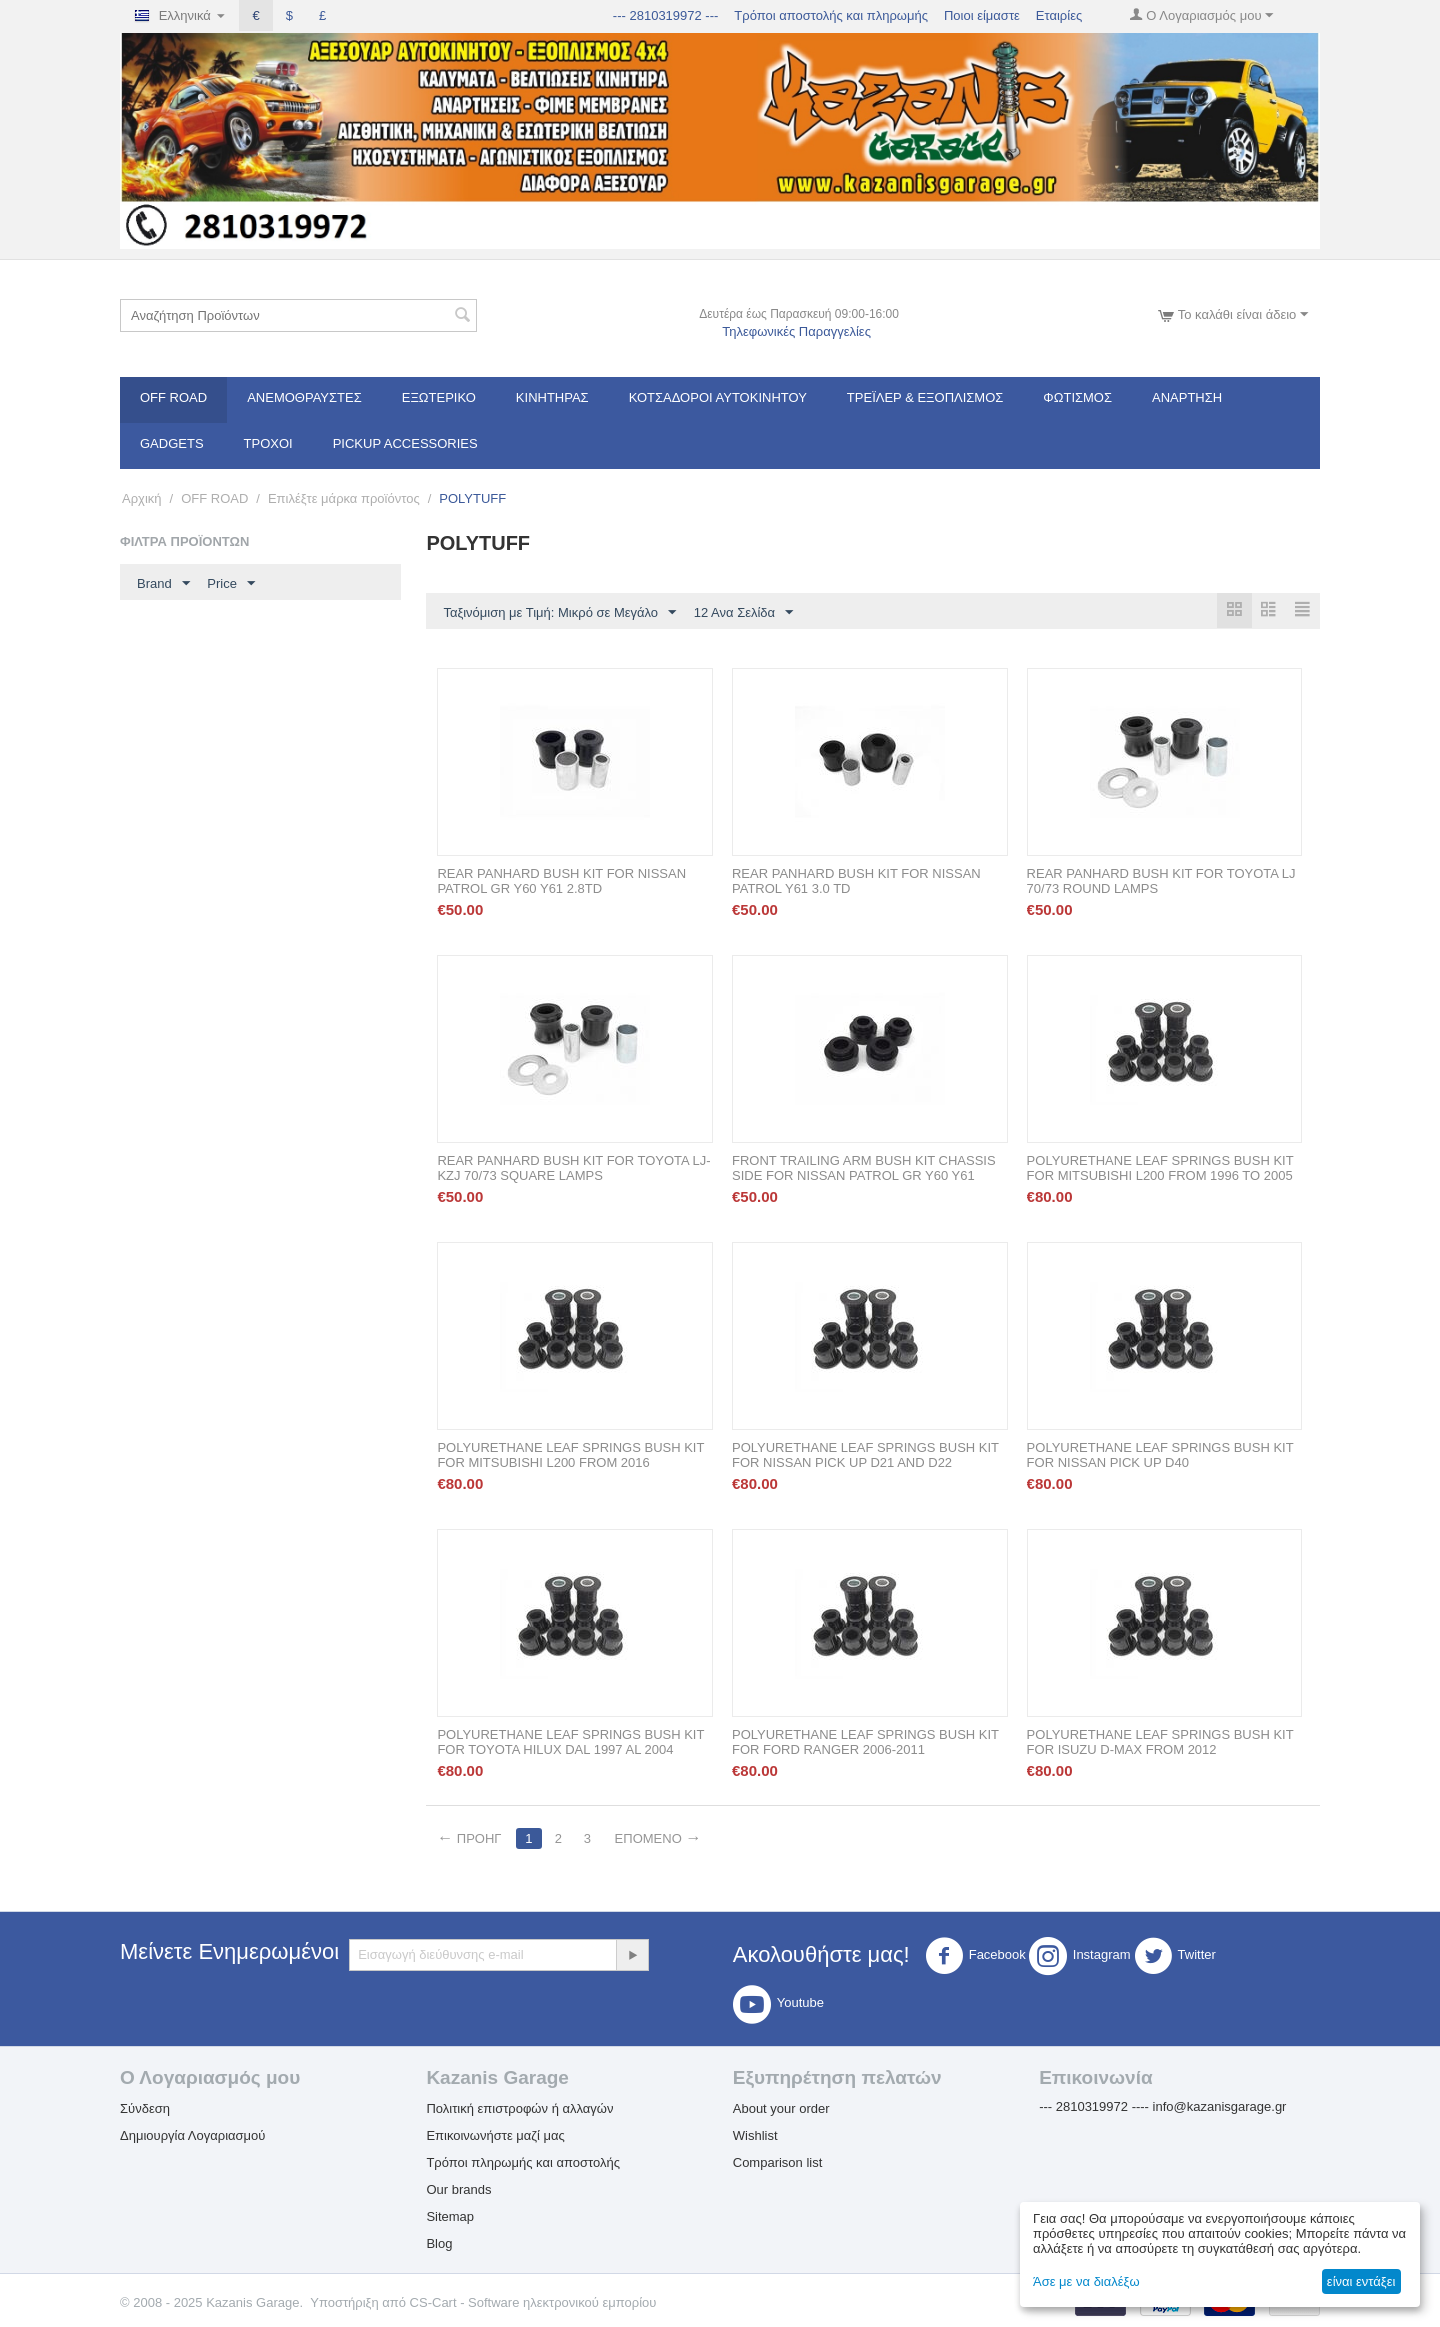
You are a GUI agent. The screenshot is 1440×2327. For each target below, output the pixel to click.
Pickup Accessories (405, 443)
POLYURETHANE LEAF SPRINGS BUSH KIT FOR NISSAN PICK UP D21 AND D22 (865, 1456)
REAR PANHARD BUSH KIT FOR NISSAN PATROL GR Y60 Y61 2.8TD (561, 882)
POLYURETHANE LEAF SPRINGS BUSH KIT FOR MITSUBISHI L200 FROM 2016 (570, 1456)
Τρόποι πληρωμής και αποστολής (523, 2163)
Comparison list (778, 2163)
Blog (439, 2244)
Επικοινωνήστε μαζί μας (495, 2136)
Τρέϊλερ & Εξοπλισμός (925, 397)
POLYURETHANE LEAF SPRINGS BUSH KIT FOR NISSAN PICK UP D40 (1160, 1456)
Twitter (1175, 1957)
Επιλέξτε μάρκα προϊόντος (344, 498)
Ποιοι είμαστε (982, 15)
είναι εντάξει (1361, 2281)
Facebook (975, 1957)
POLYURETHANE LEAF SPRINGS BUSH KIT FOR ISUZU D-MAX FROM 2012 (1160, 1743)
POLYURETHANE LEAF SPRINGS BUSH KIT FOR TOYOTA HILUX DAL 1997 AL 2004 (570, 1743)
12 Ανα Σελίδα (743, 613)
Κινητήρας (552, 397)
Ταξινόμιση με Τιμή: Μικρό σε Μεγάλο (559, 613)
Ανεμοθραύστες (304, 397)
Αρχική (142, 498)
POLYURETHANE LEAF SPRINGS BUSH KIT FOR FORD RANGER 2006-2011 (865, 1743)
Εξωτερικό (439, 397)
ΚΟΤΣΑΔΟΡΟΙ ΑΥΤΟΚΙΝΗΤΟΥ (718, 397)
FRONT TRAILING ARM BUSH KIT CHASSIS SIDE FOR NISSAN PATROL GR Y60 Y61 (864, 1169)
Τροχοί (268, 443)
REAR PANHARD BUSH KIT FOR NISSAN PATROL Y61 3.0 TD (856, 882)
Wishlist (755, 2136)
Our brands (458, 2190)
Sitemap (450, 2217)
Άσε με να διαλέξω (1086, 2281)
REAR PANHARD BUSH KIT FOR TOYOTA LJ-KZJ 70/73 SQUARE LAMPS (573, 1169)
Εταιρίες (1059, 15)
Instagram (1080, 1957)
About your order (781, 2109)
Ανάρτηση (1187, 397)
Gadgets (172, 443)
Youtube (778, 2005)
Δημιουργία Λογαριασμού (192, 2136)
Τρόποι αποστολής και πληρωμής (831, 15)
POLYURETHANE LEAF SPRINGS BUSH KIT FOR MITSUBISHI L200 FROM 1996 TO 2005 (1160, 1169)
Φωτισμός (1077, 397)
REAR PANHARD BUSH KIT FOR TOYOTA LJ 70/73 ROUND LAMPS (1161, 882)
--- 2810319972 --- (666, 15)
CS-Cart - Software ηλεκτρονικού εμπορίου (533, 2303)
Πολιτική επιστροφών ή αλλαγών (519, 2109)
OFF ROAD (173, 397)
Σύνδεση (145, 2109)
